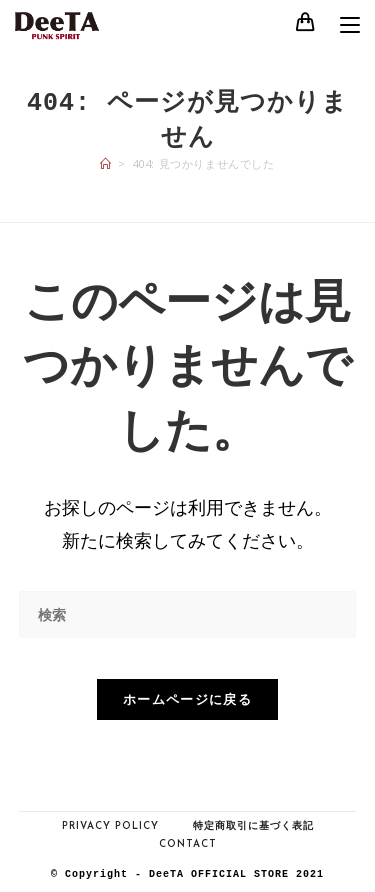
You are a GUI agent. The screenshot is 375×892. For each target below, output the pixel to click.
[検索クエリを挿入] (188, 614)
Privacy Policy (110, 826)
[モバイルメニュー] (342, 27)
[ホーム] (106, 163)
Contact (188, 844)
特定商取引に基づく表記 (253, 826)
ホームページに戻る (187, 699)
